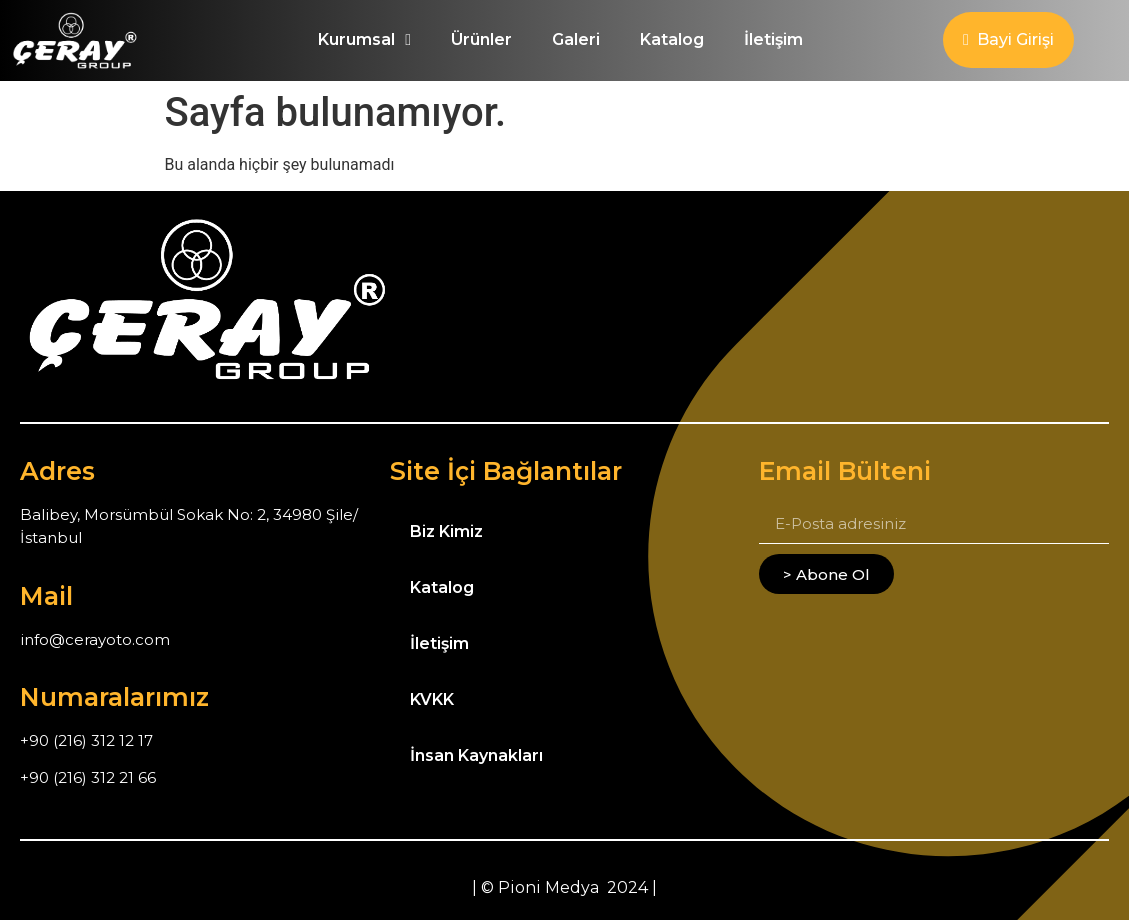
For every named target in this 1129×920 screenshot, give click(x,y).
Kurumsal (364, 40)
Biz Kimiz (446, 531)
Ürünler (481, 39)
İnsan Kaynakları (476, 755)
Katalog (672, 39)
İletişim (773, 39)
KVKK (432, 699)
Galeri (576, 39)
